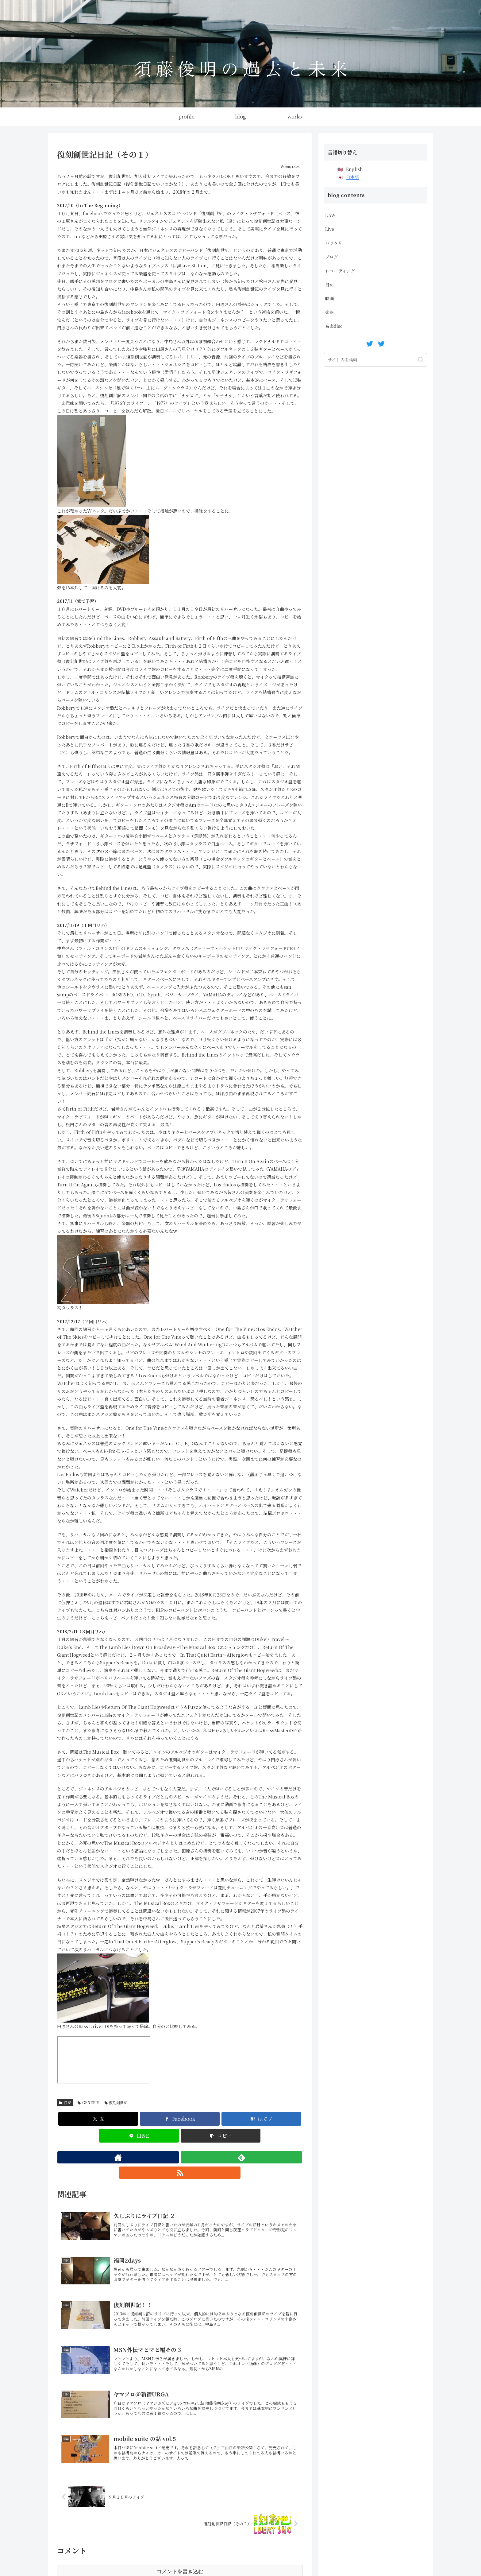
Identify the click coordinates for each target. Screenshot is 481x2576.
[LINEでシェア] (139, 2136)
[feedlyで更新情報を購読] (180, 2157)
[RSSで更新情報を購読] (194, 2157)
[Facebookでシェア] (180, 2119)
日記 (65, 2102)
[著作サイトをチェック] (166, 2157)
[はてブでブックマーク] (261, 2119)
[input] (375, 360)
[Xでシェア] (98, 2119)
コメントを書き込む (179, 2539)
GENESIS (88, 2102)
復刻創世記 (116, 2102)
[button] (220, 2136)
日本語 (352, 177)
